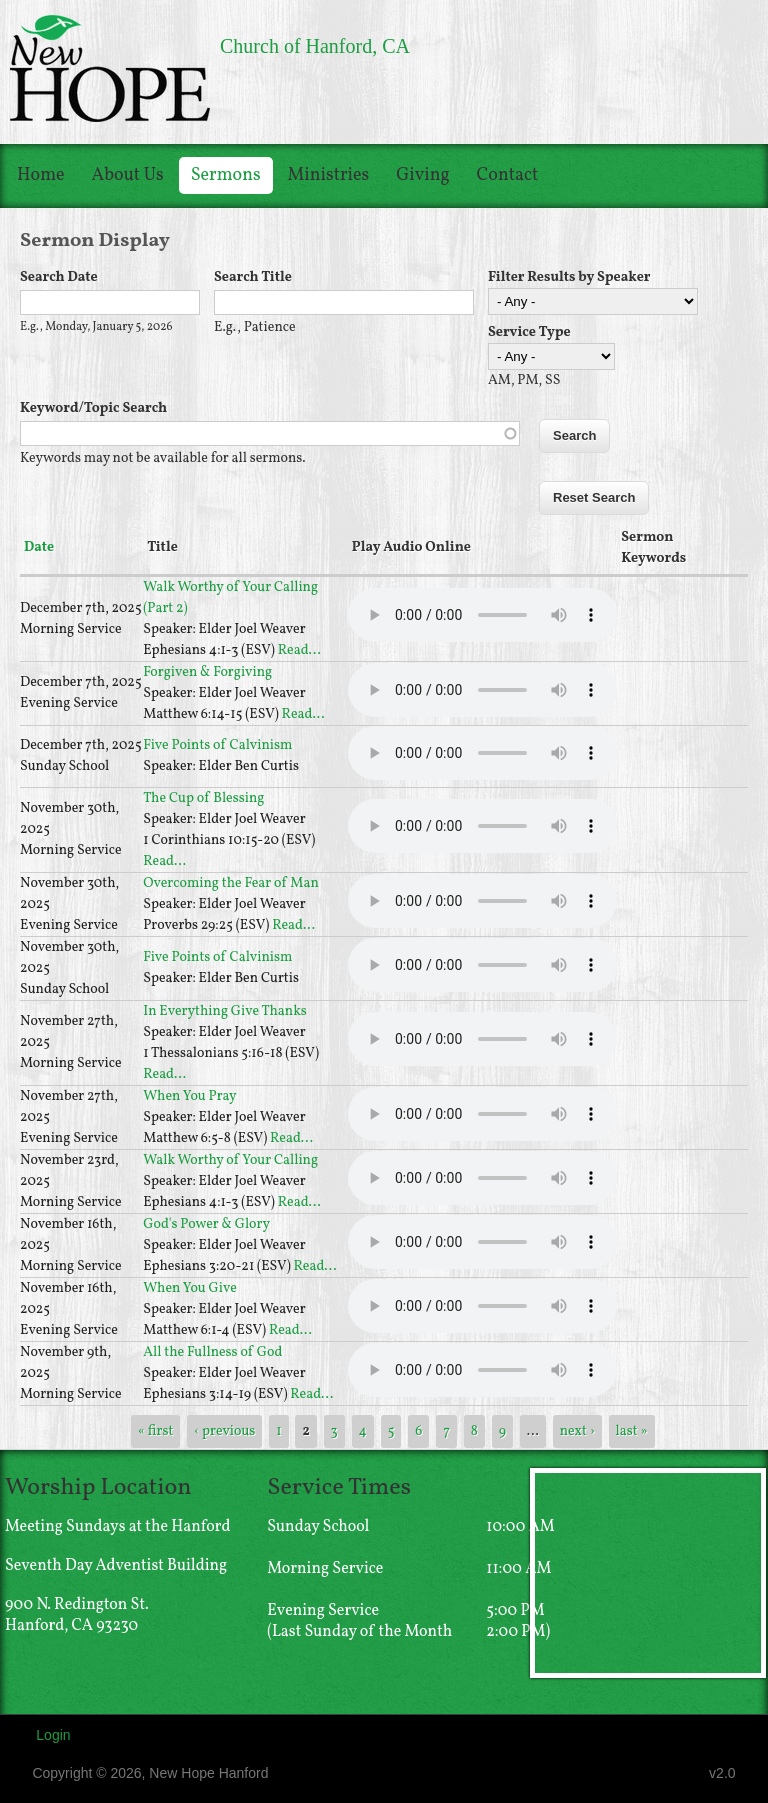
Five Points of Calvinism (217, 745)
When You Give (190, 1288)
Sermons (226, 175)
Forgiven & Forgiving (207, 672)
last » (632, 1431)
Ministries (329, 175)
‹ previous (224, 1431)
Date (39, 547)
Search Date (59, 277)
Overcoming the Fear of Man (231, 883)
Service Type (529, 332)
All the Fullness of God (212, 1352)
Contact (508, 175)
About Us (128, 175)
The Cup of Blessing (203, 798)
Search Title (253, 277)
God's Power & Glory (206, 1224)
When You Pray (189, 1096)
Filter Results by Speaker (569, 277)
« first (156, 1431)
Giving (422, 175)
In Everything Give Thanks (225, 1011)
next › (577, 1431)
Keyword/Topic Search (93, 408)
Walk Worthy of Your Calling (230, 1160)
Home (41, 175)
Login (53, 1735)
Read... (299, 650)
